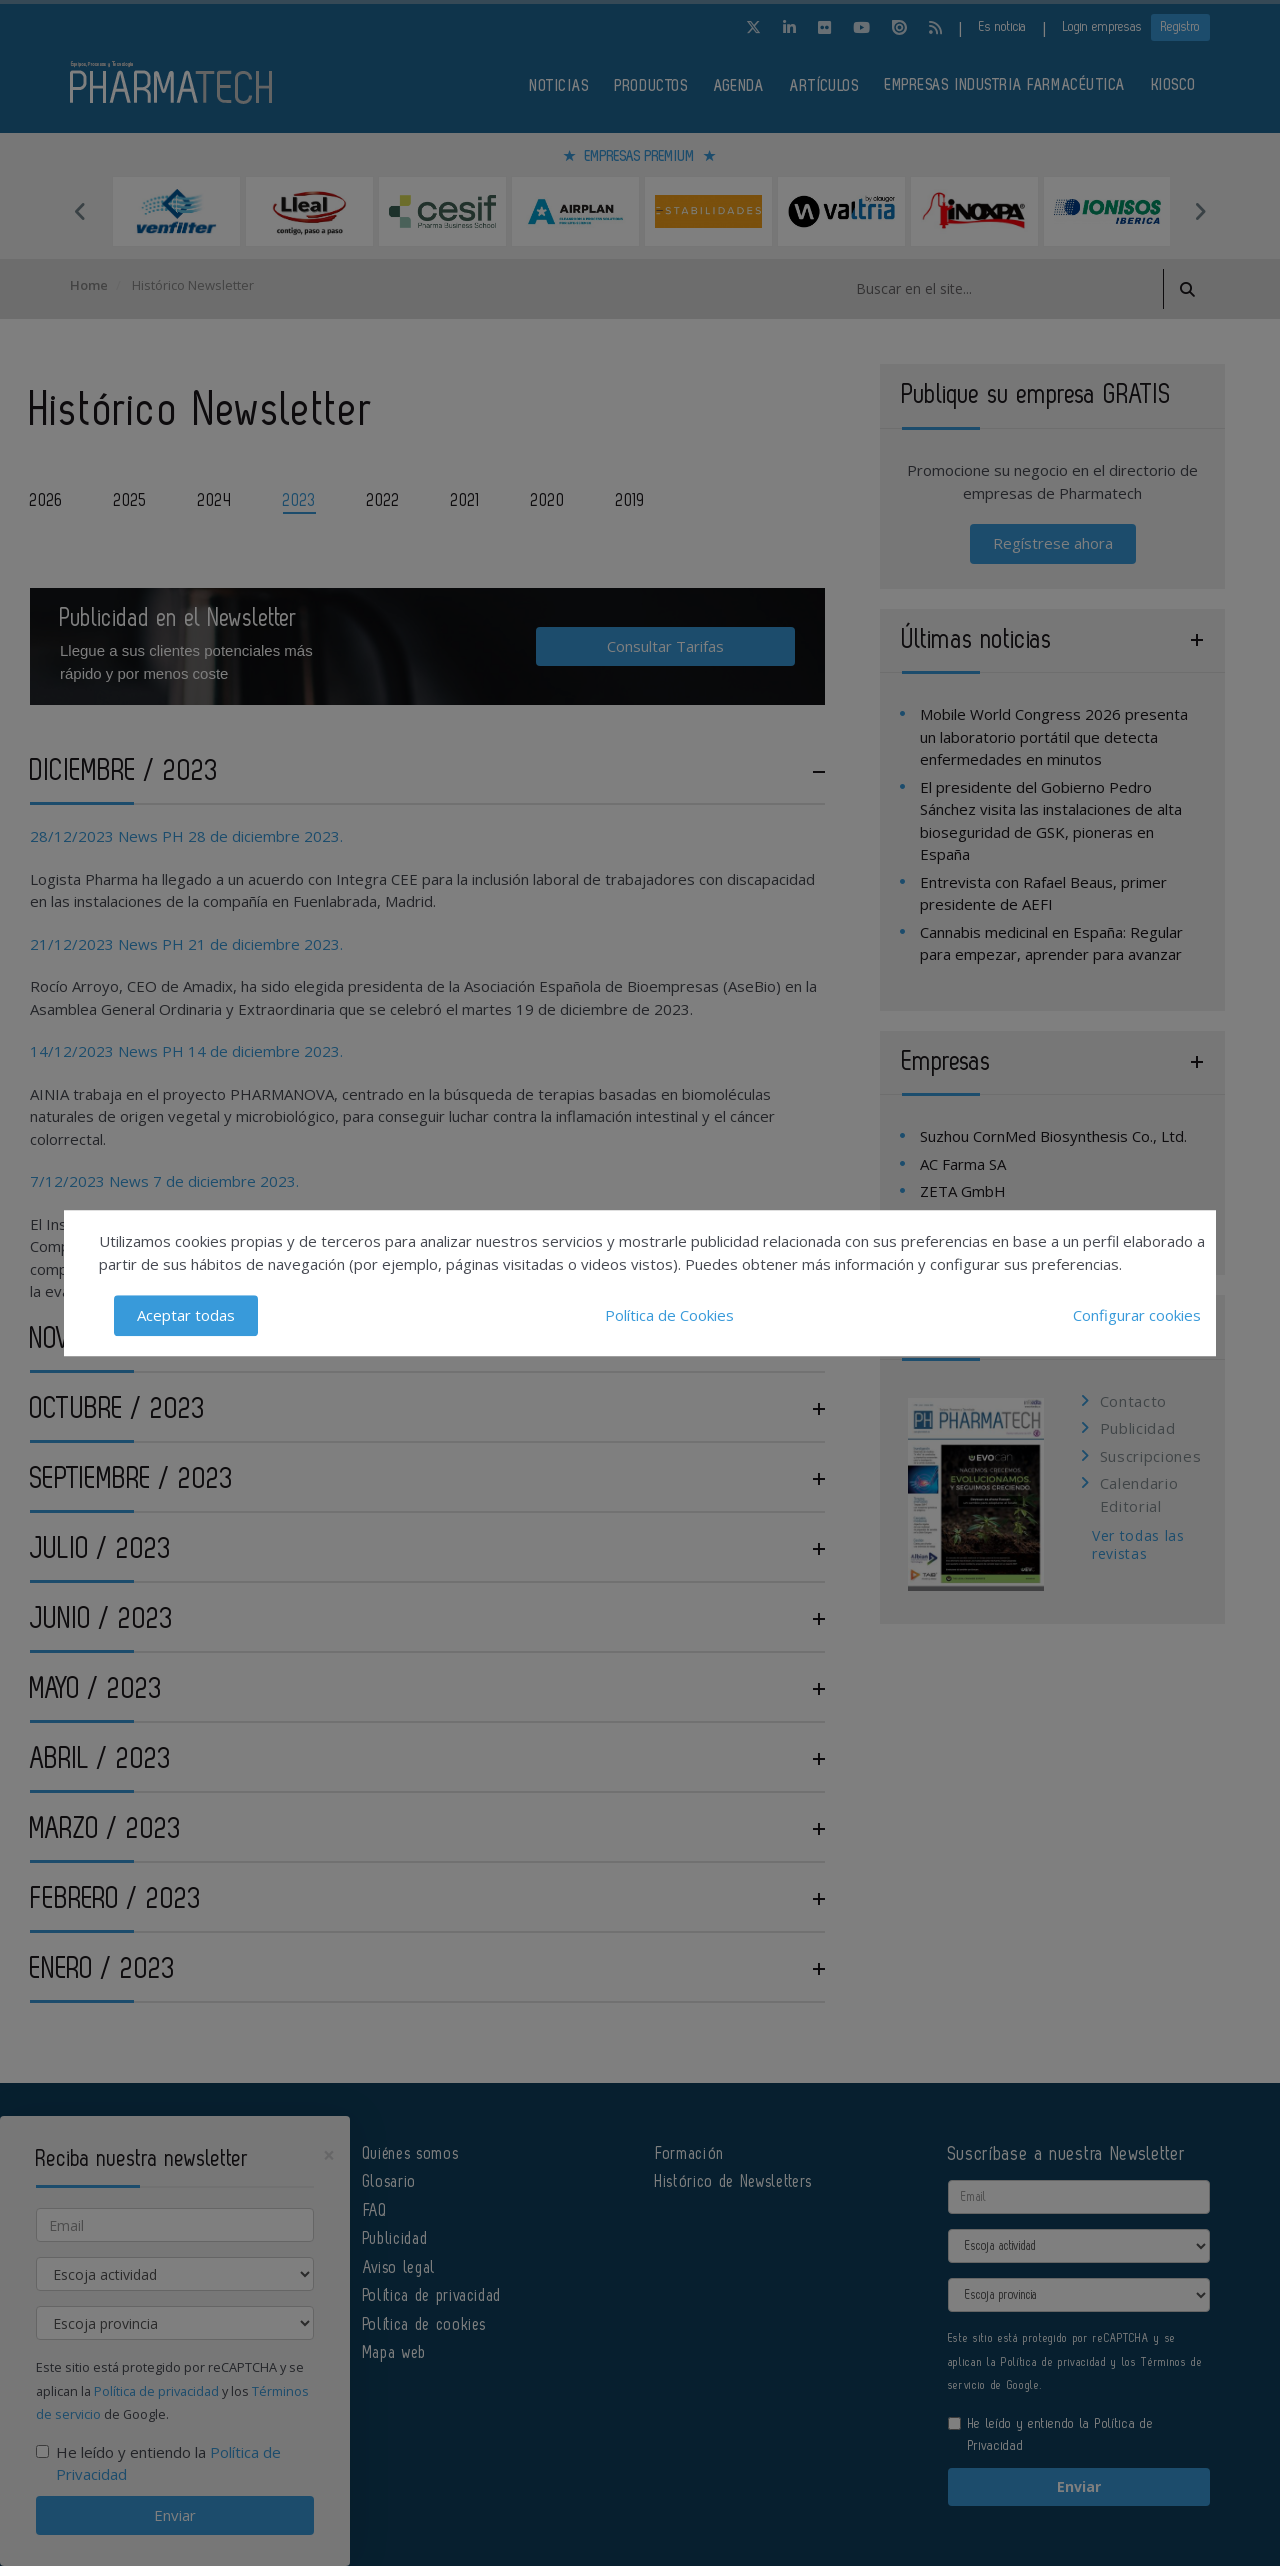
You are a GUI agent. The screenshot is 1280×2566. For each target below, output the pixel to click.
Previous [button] (80, 211)
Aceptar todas (186, 1315)
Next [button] (1200, 211)
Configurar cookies (1137, 1315)
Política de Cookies (669, 1315)
